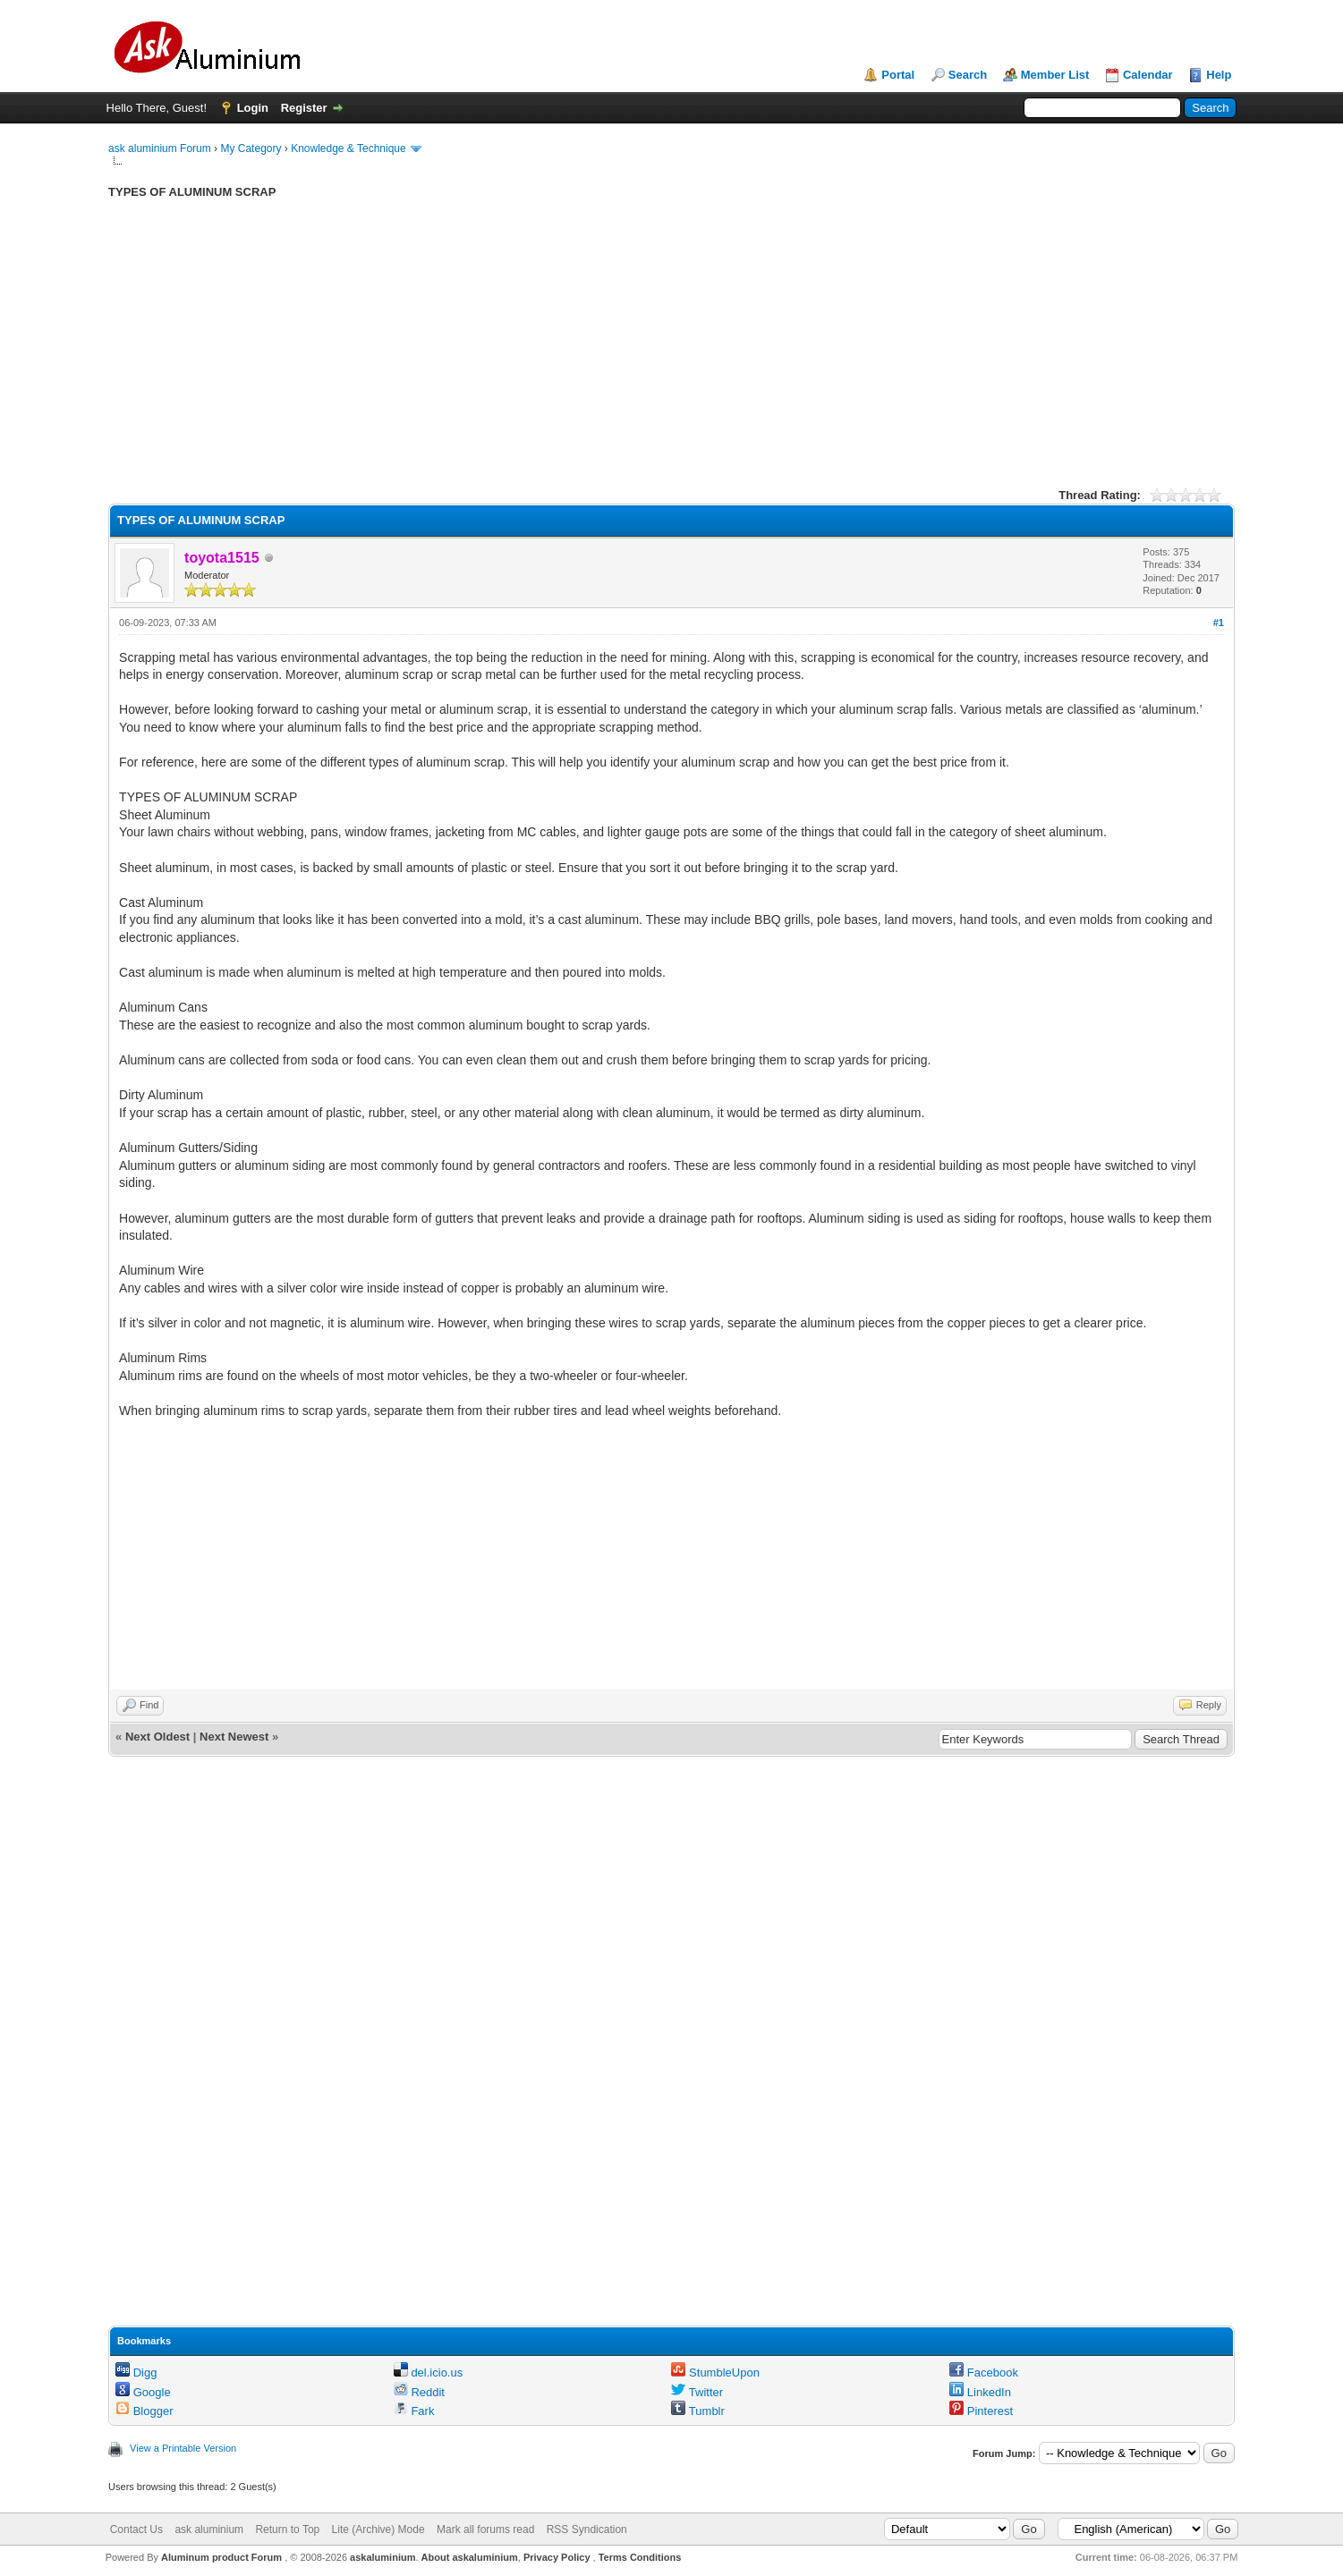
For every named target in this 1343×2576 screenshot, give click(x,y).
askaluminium (382, 2557)
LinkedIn (980, 2392)
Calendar (1148, 74)
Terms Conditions (640, 2557)
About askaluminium (469, 2557)
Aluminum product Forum (223, 2557)
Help (1218, 74)
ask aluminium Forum (159, 148)
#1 (1218, 622)
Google (143, 2392)
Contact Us (136, 2529)
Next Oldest (157, 1736)
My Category (250, 148)
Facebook (983, 2372)
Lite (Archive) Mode (378, 2529)
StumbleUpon (715, 2372)
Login (252, 107)
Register (304, 107)
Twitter (697, 2392)
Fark (414, 2411)
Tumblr (697, 2411)
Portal (897, 74)
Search (967, 74)
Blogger (144, 2411)
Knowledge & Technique (348, 148)
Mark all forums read (485, 2529)
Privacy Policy (557, 2557)
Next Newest (234, 1736)
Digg (136, 2372)
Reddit (419, 2392)
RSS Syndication (587, 2529)
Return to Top (287, 2529)
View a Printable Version (183, 2448)
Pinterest (981, 2411)
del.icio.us (428, 2372)
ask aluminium (208, 2529)
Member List (1055, 74)
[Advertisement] (645, 357)
